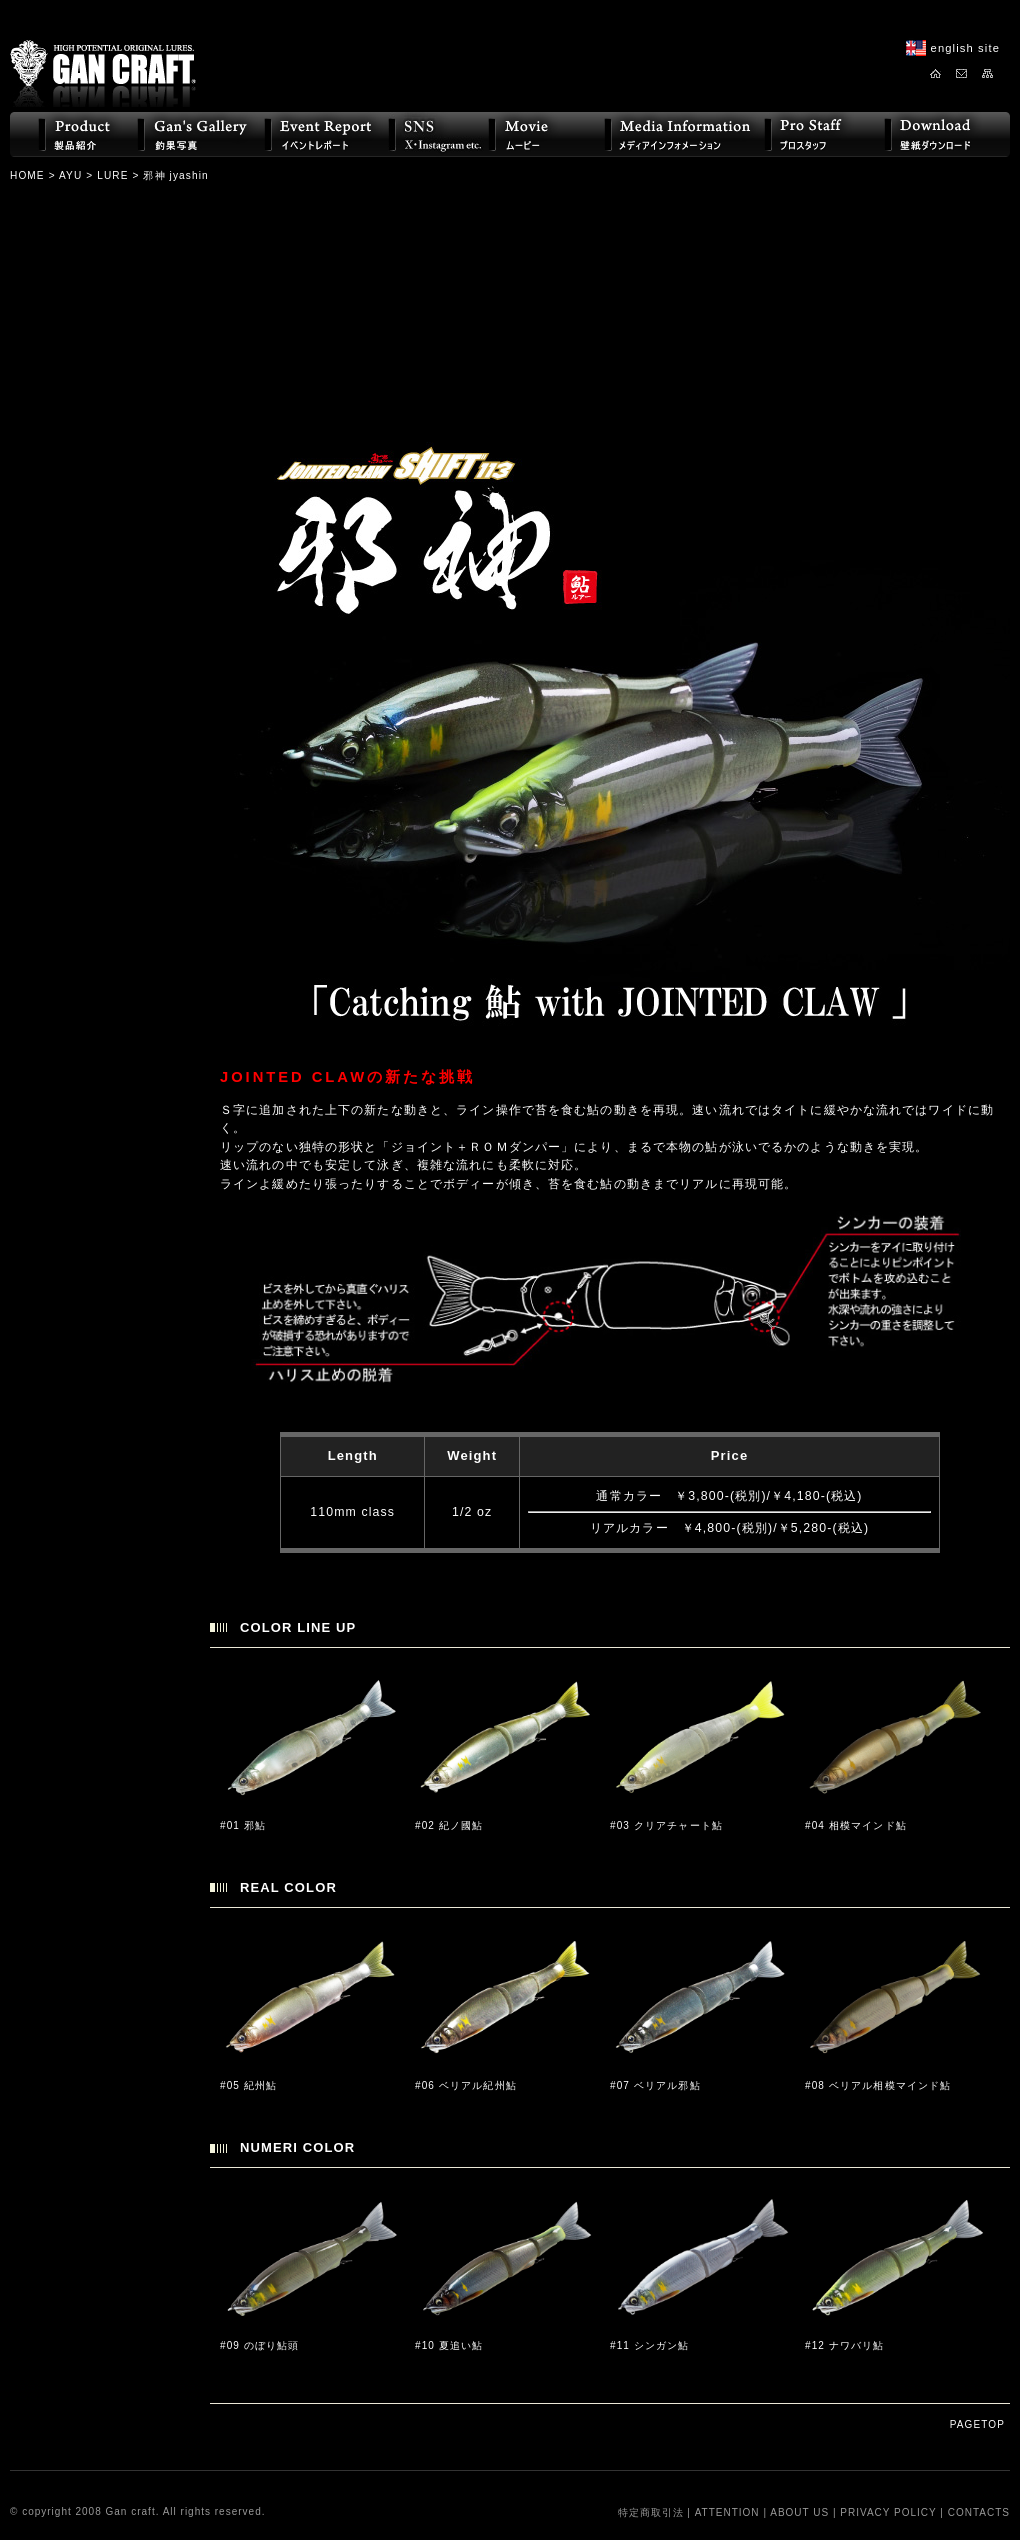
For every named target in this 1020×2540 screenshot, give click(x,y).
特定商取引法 (651, 2512)
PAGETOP (977, 2424)
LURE (112, 175)
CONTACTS (979, 2512)
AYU (70, 175)
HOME (27, 175)
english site (965, 48)
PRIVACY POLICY (888, 2512)
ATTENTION (727, 2512)
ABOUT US (799, 2512)
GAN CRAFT (103, 57)
